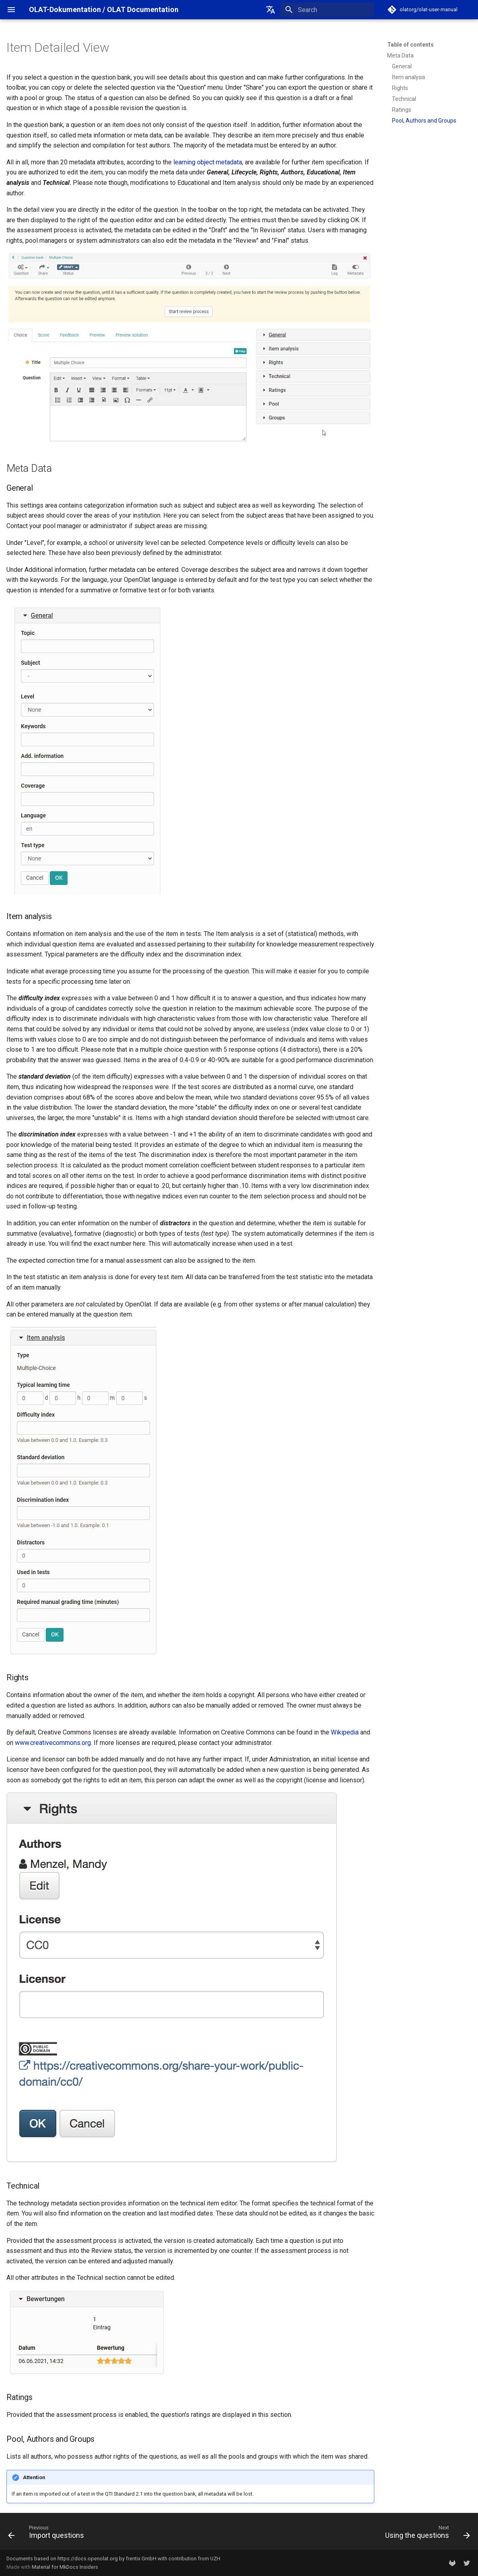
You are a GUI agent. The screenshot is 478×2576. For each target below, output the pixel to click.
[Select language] (271, 10)
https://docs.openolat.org (87, 2559)
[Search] (327, 9)
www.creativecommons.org (53, 1743)
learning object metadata (207, 162)
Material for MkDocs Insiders (65, 2567)
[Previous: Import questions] (48, 2534)
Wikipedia (345, 1732)
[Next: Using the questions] (425, 2534)
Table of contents (410, 44)
